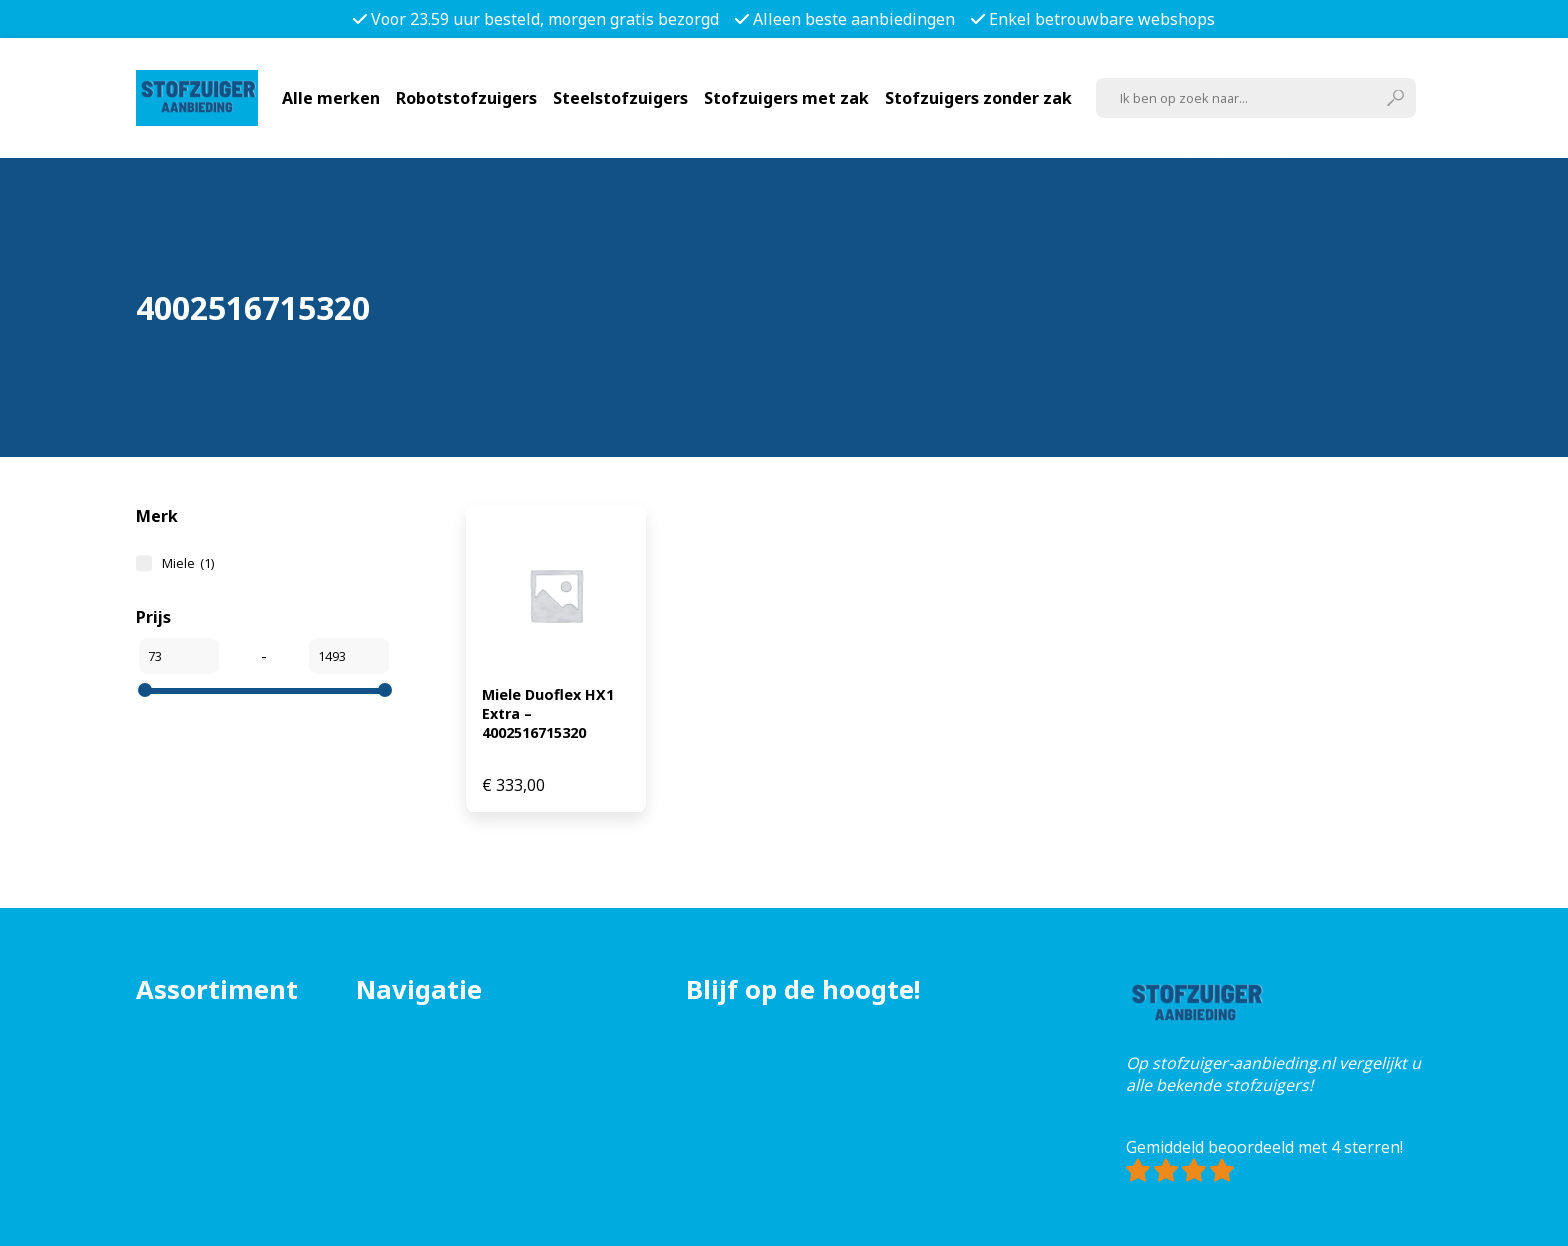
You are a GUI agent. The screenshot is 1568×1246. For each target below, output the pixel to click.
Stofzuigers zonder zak (978, 98)
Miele (188, 563)
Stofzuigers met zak (786, 98)
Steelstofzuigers (620, 98)
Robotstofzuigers (466, 98)
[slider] (145, 690)
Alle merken (331, 98)
